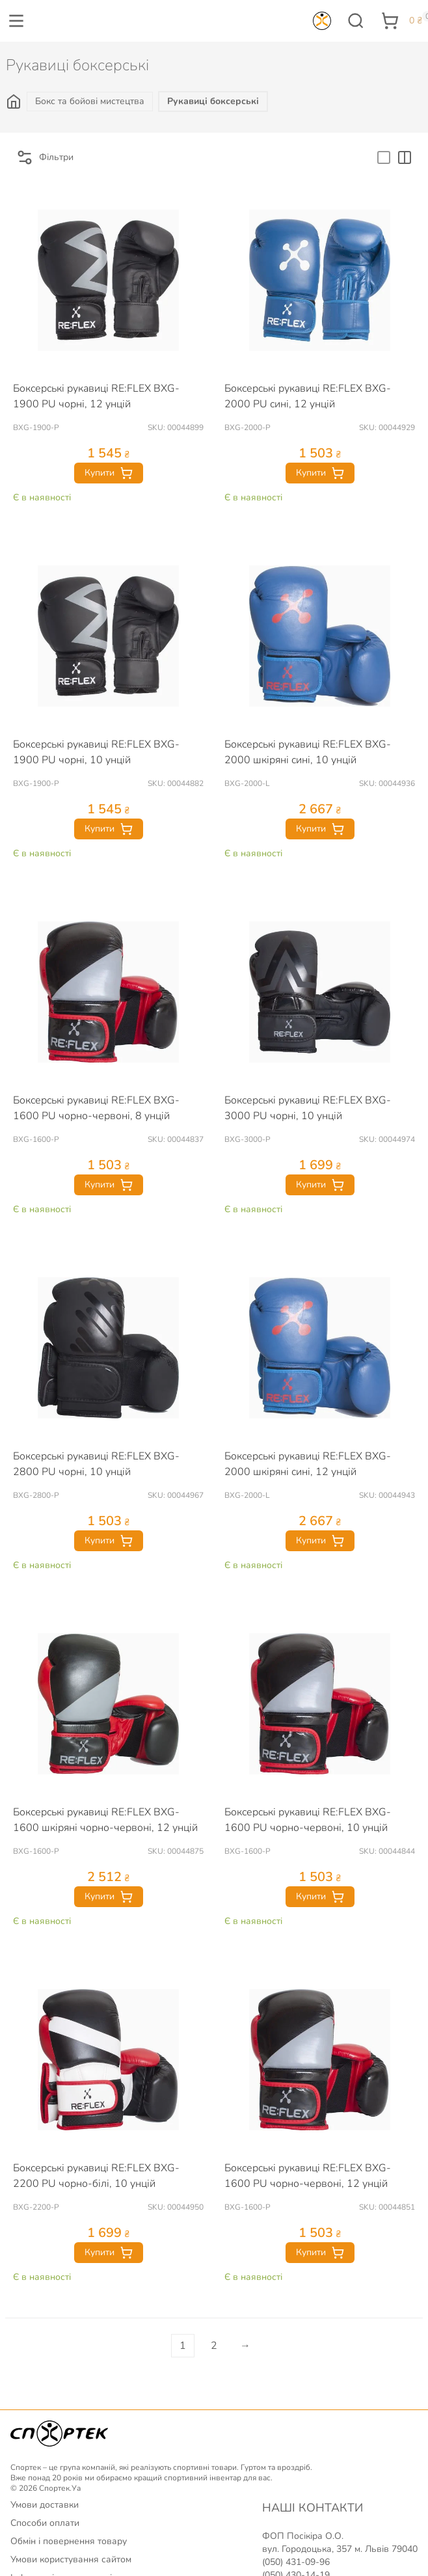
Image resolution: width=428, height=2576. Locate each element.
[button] (16, 20)
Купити (109, 473)
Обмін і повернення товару (68, 2541)
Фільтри (45, 157)
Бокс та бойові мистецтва (89, 101)
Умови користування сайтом (70, 2559)
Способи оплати (44, 2523)
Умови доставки (44, 2505)
